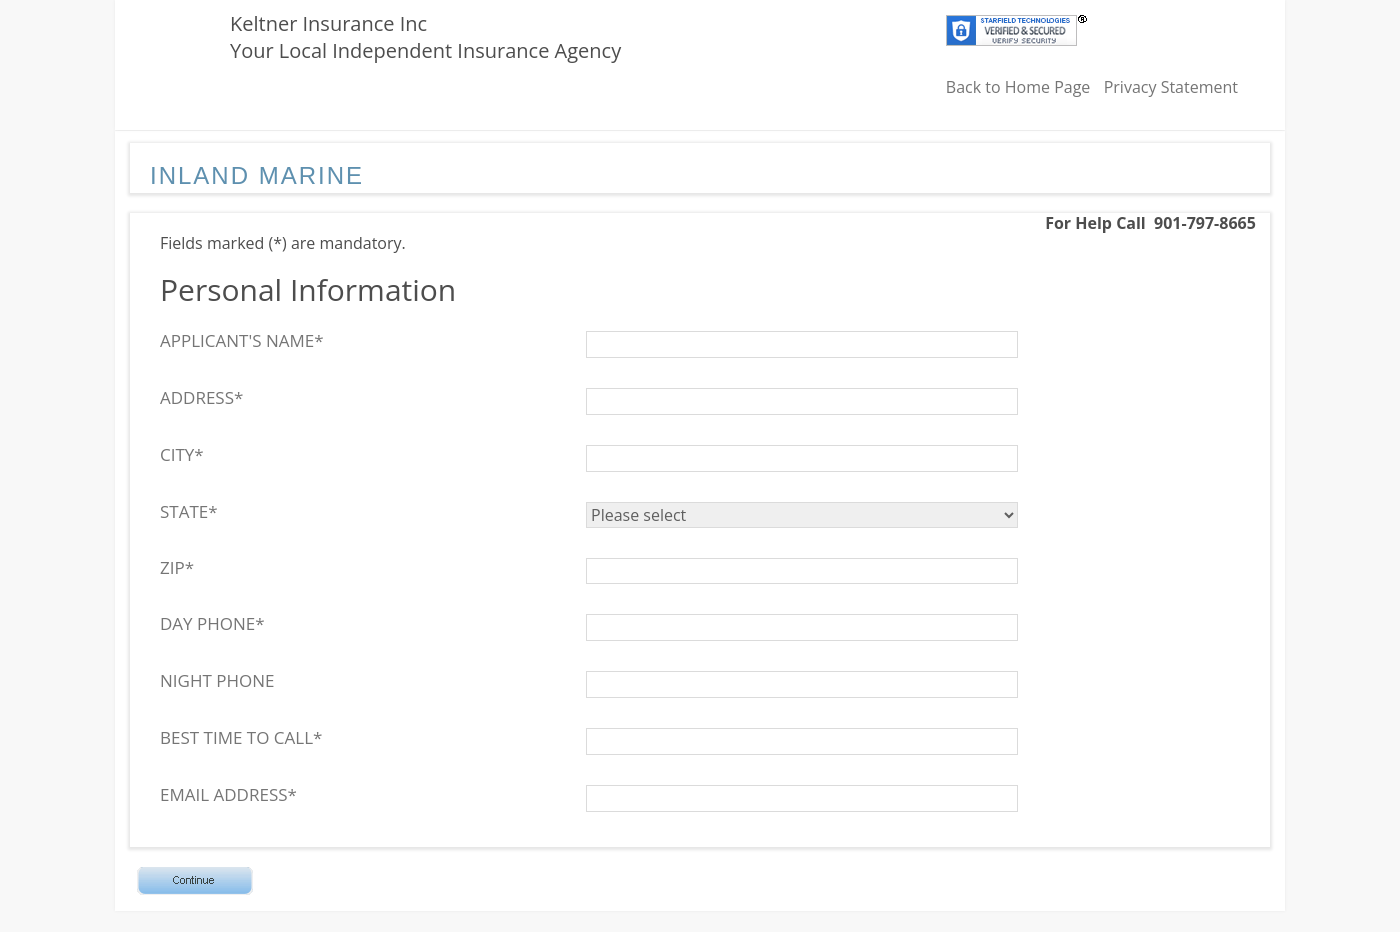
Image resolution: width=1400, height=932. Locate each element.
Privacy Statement (1171, 87)
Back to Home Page (1018, 87)
